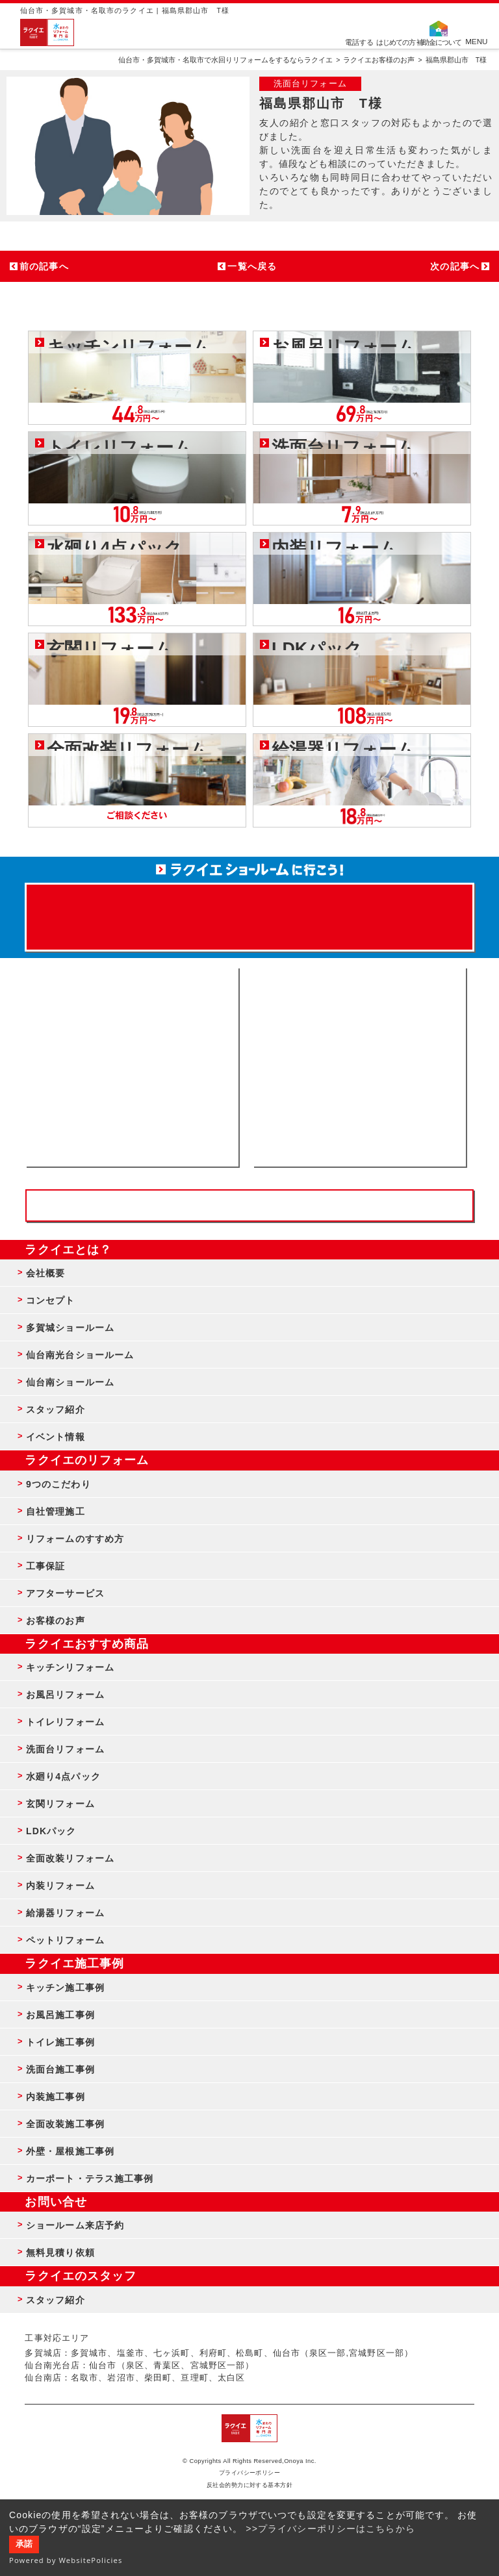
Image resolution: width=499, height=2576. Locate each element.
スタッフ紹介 (55, 1409)
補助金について (439, 41)
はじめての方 (395, 41)
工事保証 (45, 1566)
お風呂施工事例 (60, 2015)
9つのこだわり (58, 1484)
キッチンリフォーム (70, 1667)
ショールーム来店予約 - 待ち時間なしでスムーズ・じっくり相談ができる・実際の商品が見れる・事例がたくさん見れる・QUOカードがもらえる (131, 1067)
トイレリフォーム (65, 1722)
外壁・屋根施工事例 (70, 2151)
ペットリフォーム (65, 1940)
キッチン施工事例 (65, 1987)
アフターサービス (65, 1593)
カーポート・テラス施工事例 (90, 2178)
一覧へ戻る (252, 266)
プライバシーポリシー (250, 2472)
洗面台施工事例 (60, 2069)
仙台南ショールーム (70, 1382)
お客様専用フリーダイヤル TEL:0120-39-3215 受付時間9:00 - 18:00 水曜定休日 (249, 1205)
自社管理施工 (55, 1511)
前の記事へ (44, 266)
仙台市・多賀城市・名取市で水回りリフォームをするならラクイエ (225, 60)
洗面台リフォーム (65, 1749)
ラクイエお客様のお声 (379, 60)
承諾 (24, 2544)
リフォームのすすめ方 (75, 1539)
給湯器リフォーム (65, 1913)
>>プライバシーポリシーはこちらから (330, 2528)
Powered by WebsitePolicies (66, 2560)
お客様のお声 (55, 1620)
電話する (359, 41)
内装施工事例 (55, 2096)
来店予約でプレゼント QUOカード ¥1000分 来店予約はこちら (249, 910)
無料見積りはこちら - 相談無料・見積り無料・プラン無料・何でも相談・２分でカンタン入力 (359, 1067)
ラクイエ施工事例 (74, 1963)
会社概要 (45, 1273)
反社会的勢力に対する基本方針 (250, 2485)
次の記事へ (455, 266)
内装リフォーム (60, 1885)
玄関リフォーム (60, 1804)
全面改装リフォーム (70, 1858)
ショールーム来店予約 (75, 2225)
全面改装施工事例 (65, 2124)
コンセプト (50, 1300)
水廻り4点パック (63, 1776)
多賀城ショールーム (70, 1327)
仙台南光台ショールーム (80, 1355)
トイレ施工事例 (60, 2042)
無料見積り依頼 (60, 2252)
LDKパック (51, 1831)
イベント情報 (55, 1437)
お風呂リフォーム (65, 1694)
